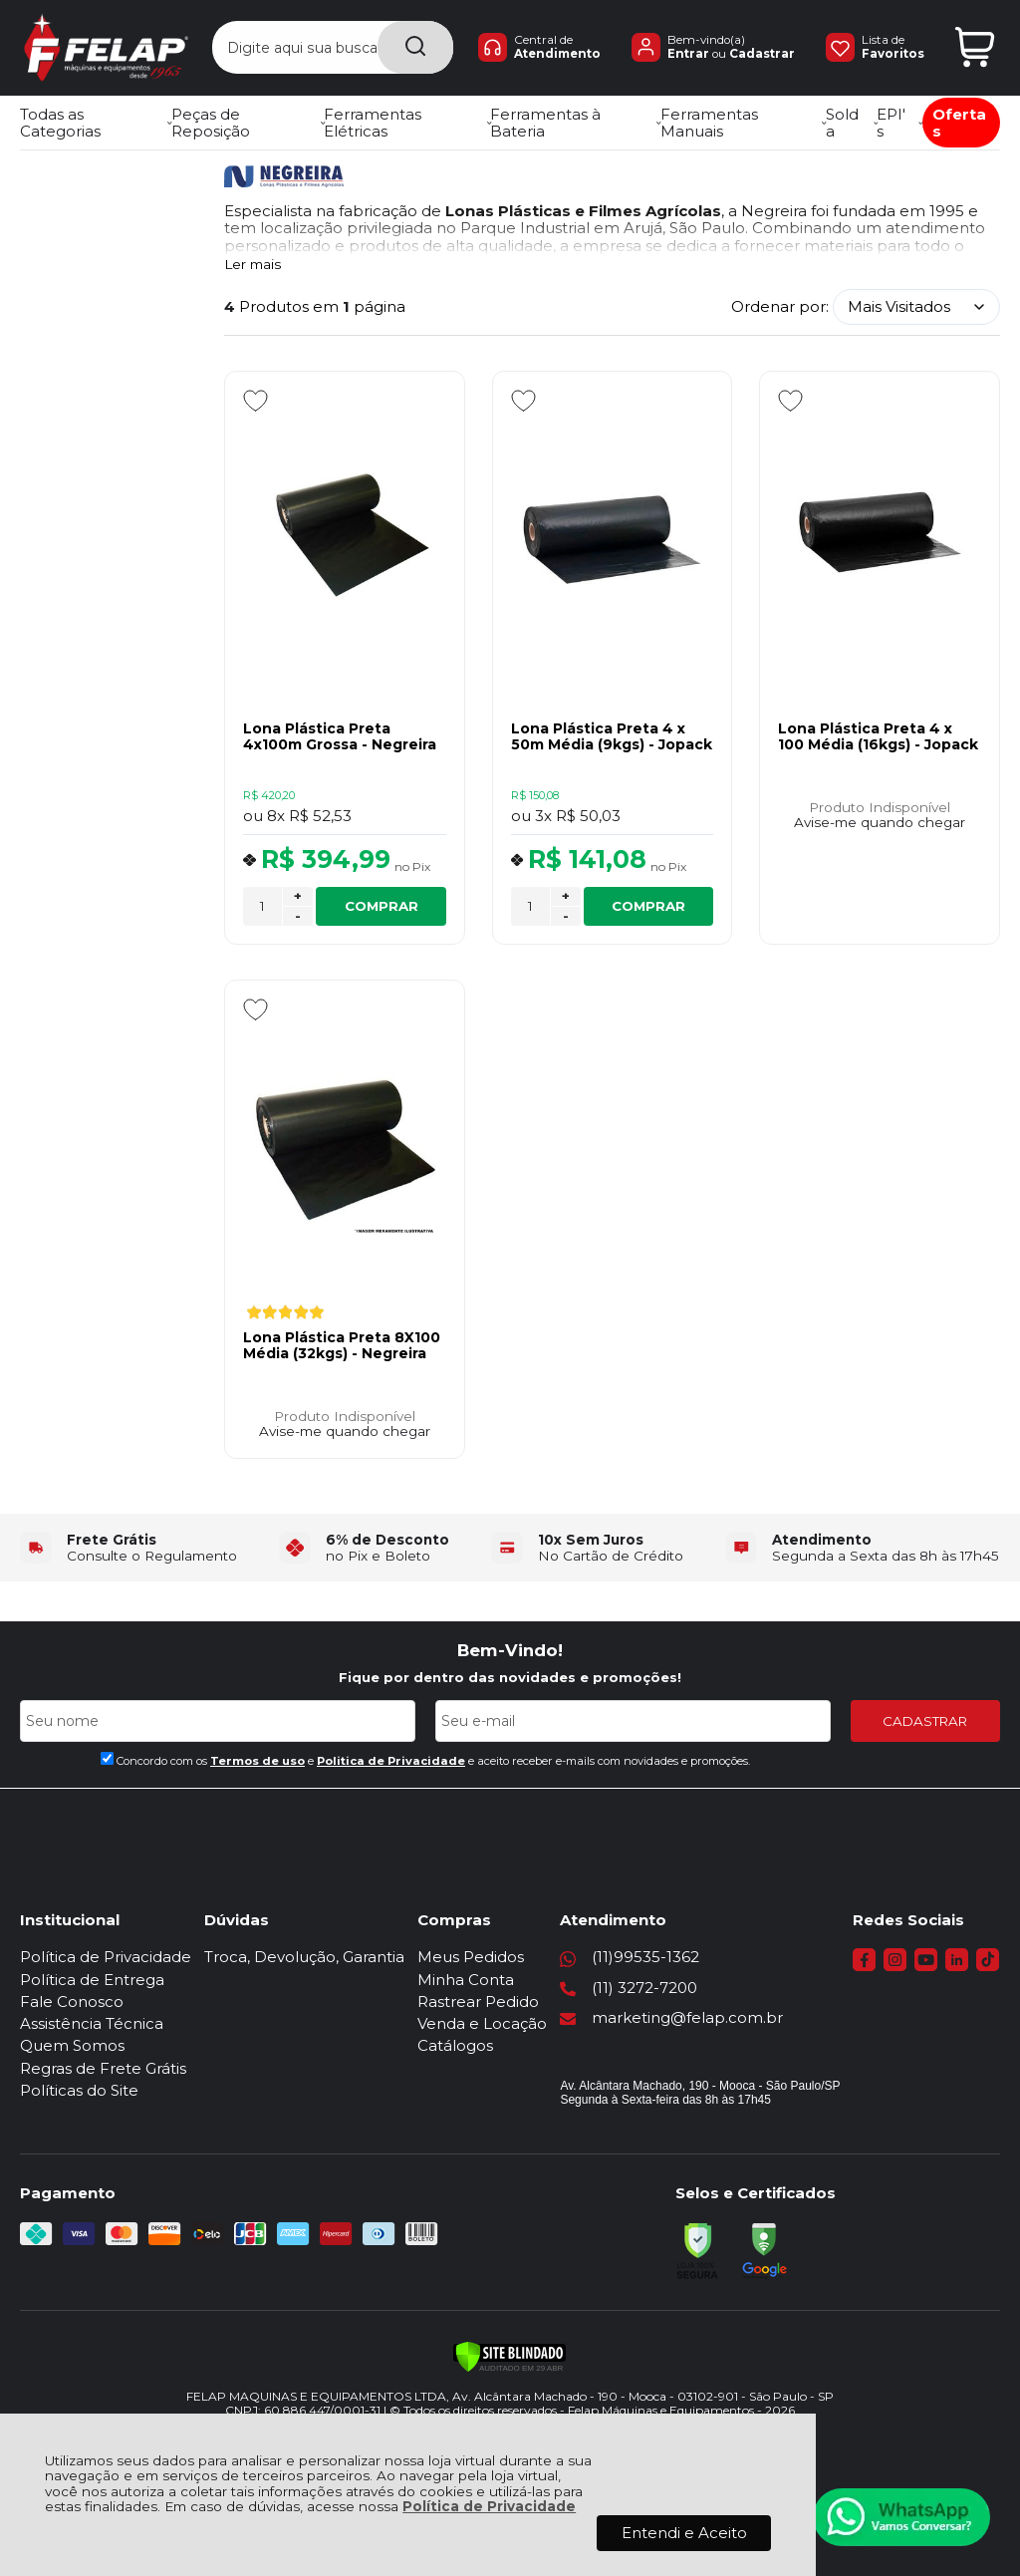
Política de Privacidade (489, 2506)
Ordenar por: (780, 306)
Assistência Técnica (91, 2023)
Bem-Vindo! (510, 1650)
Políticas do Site (79, 2090)
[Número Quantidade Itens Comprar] (262, 906)
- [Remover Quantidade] (298, 916)
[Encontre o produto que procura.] (398, 47)
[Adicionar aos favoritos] (255, 401)
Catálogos (455, 2045)
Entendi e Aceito (684, 2532)
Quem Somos (72, 2045)
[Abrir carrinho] (974, 47)
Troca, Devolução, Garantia (304, 1956)
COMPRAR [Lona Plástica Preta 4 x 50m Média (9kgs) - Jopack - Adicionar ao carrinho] (648, 906)
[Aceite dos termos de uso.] (107, 1758)
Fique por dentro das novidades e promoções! (510, 1677)
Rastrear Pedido (478, 2001)
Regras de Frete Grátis (103, 2068)
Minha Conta (465, 1979)
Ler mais (252, 264)
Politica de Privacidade (391, 1761)
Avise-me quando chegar (879, 822)
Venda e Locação (482, 2023)
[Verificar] (509, 2357)
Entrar (678, 54)
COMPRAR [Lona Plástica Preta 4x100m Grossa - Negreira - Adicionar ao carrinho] (381, 906)
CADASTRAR (925, 1721)
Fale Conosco (72, 2001)
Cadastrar (757, 54)
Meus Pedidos (470, 1956)
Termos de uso (257, 1761)
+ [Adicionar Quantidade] (298, 896)
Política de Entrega (92, 1979)
